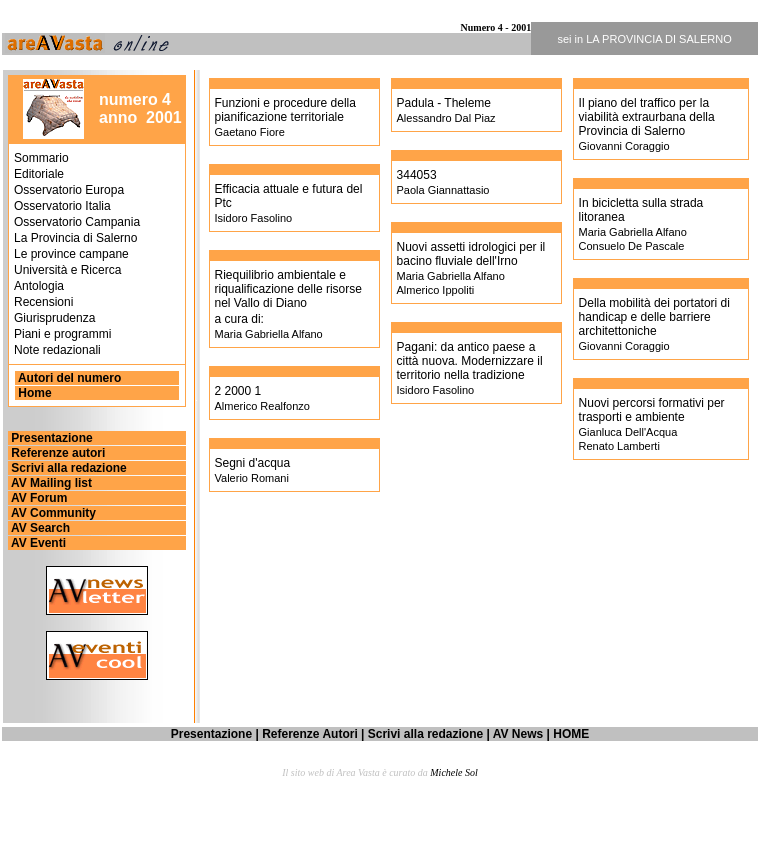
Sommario (41, 158)
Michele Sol (453, 772)
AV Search (39, 528)
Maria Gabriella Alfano (269, 334)
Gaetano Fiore (250, 132)
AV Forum (37, 498)
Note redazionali (57, 350)
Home (34, 393)
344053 (417, 175)
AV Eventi (37, 543)
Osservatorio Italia (62, 206)
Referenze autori (56, 453)
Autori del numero (68, 378)
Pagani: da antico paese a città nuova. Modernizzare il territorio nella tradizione (470, 361)
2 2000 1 (238, 391)
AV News (518, 734)
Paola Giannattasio (443, 190)
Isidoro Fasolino (254, 218)
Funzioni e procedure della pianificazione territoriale (285, 110)
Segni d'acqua (253, 463)
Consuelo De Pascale (632, 246)
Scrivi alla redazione (67, 468)
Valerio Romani (252, 478)
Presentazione (50, 438)
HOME (571, 734)
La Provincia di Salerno (75, 238)
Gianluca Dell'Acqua (628, 432)
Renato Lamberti (619, 446)
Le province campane (71, 254)
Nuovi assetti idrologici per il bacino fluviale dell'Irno (471, 254)
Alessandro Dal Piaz (446, 118)
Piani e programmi (62, 334)
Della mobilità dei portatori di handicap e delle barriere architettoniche (654, 317)
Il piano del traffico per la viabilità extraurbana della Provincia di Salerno (647, 117)
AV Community (52, 513)
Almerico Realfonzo (262, 406)
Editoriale (39, 174)
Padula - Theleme (444, 103)
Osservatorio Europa (69, 190)
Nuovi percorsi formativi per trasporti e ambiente (652, 410)
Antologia (39, 286)
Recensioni (43, 302)
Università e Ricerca (67, 270)
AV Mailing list (50, 483)
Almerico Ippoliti (436, 290)
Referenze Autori (310, 734)
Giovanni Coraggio (624, 146)
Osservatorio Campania (77, 222)
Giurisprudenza (54, 318)
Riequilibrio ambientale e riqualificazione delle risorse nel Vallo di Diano (288, 289)
